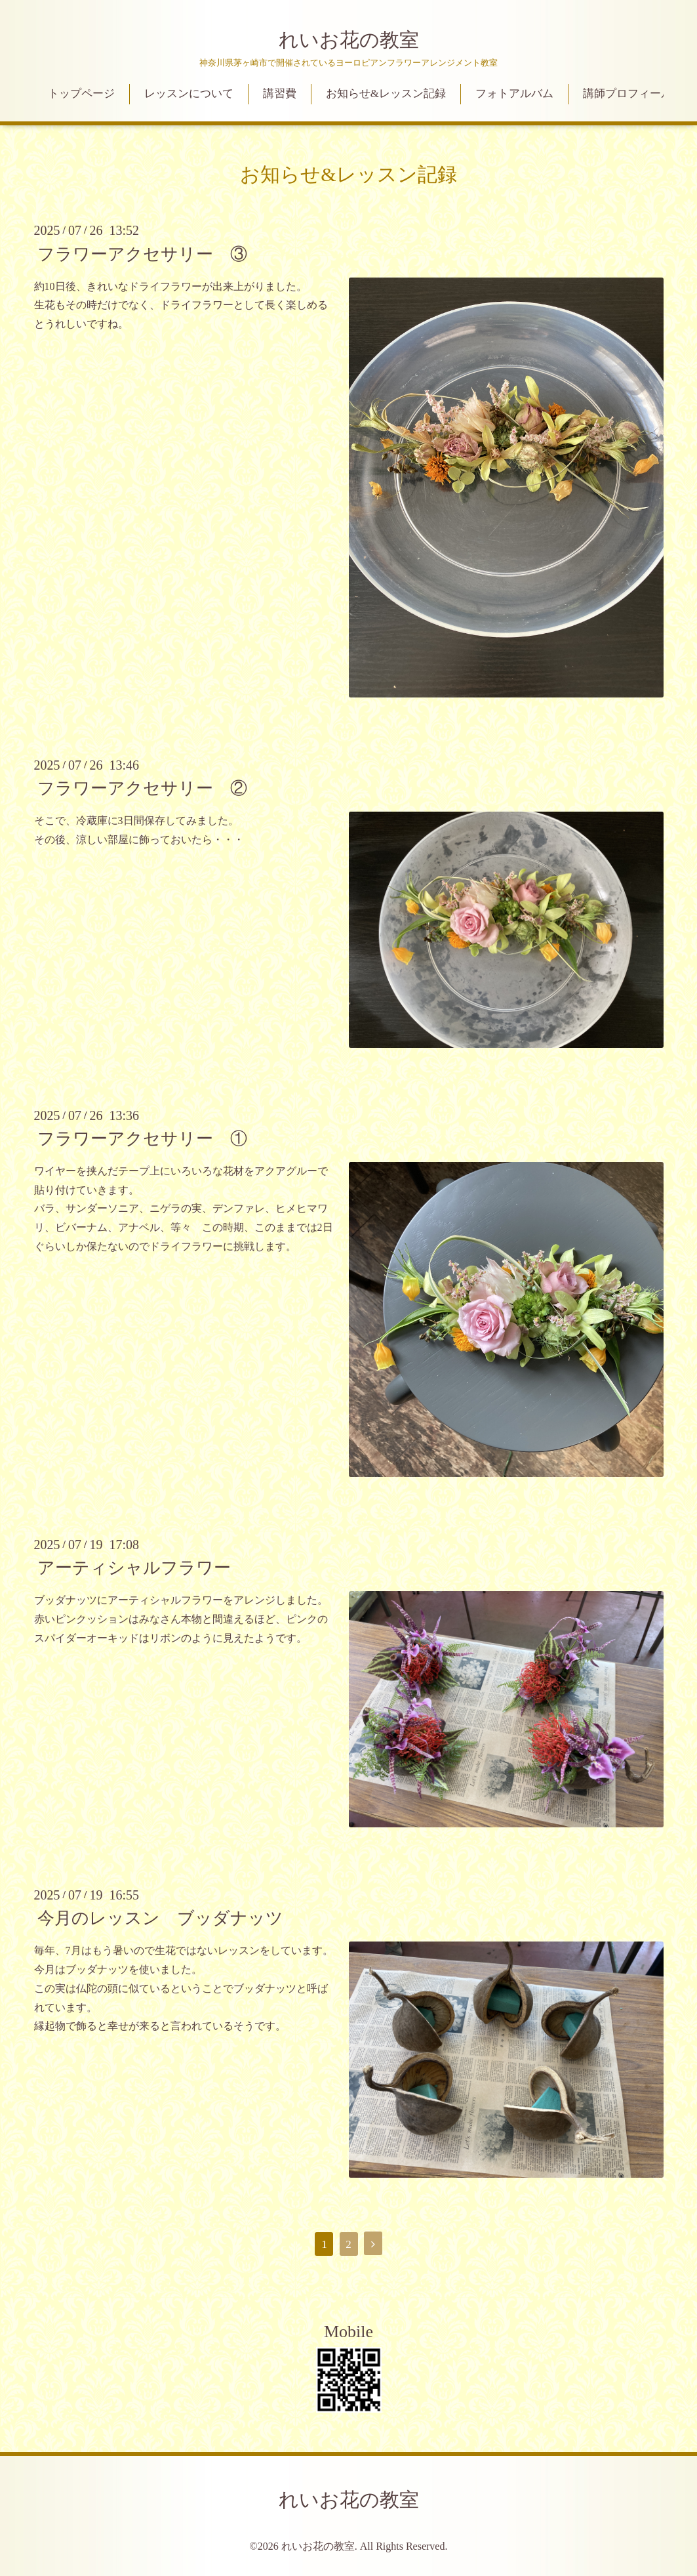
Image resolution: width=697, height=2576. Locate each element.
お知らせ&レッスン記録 (386, 93)
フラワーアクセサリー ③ (142, 253)
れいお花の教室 (349, 40)
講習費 (279, 93)
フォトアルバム (514, 93)
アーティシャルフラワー (134, 1567)
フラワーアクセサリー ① (142, 1138)
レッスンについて (188, 93)
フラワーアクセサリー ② (142, 788)
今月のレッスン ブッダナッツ (160, 1918)
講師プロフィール (627, 93)
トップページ (81, 93)
